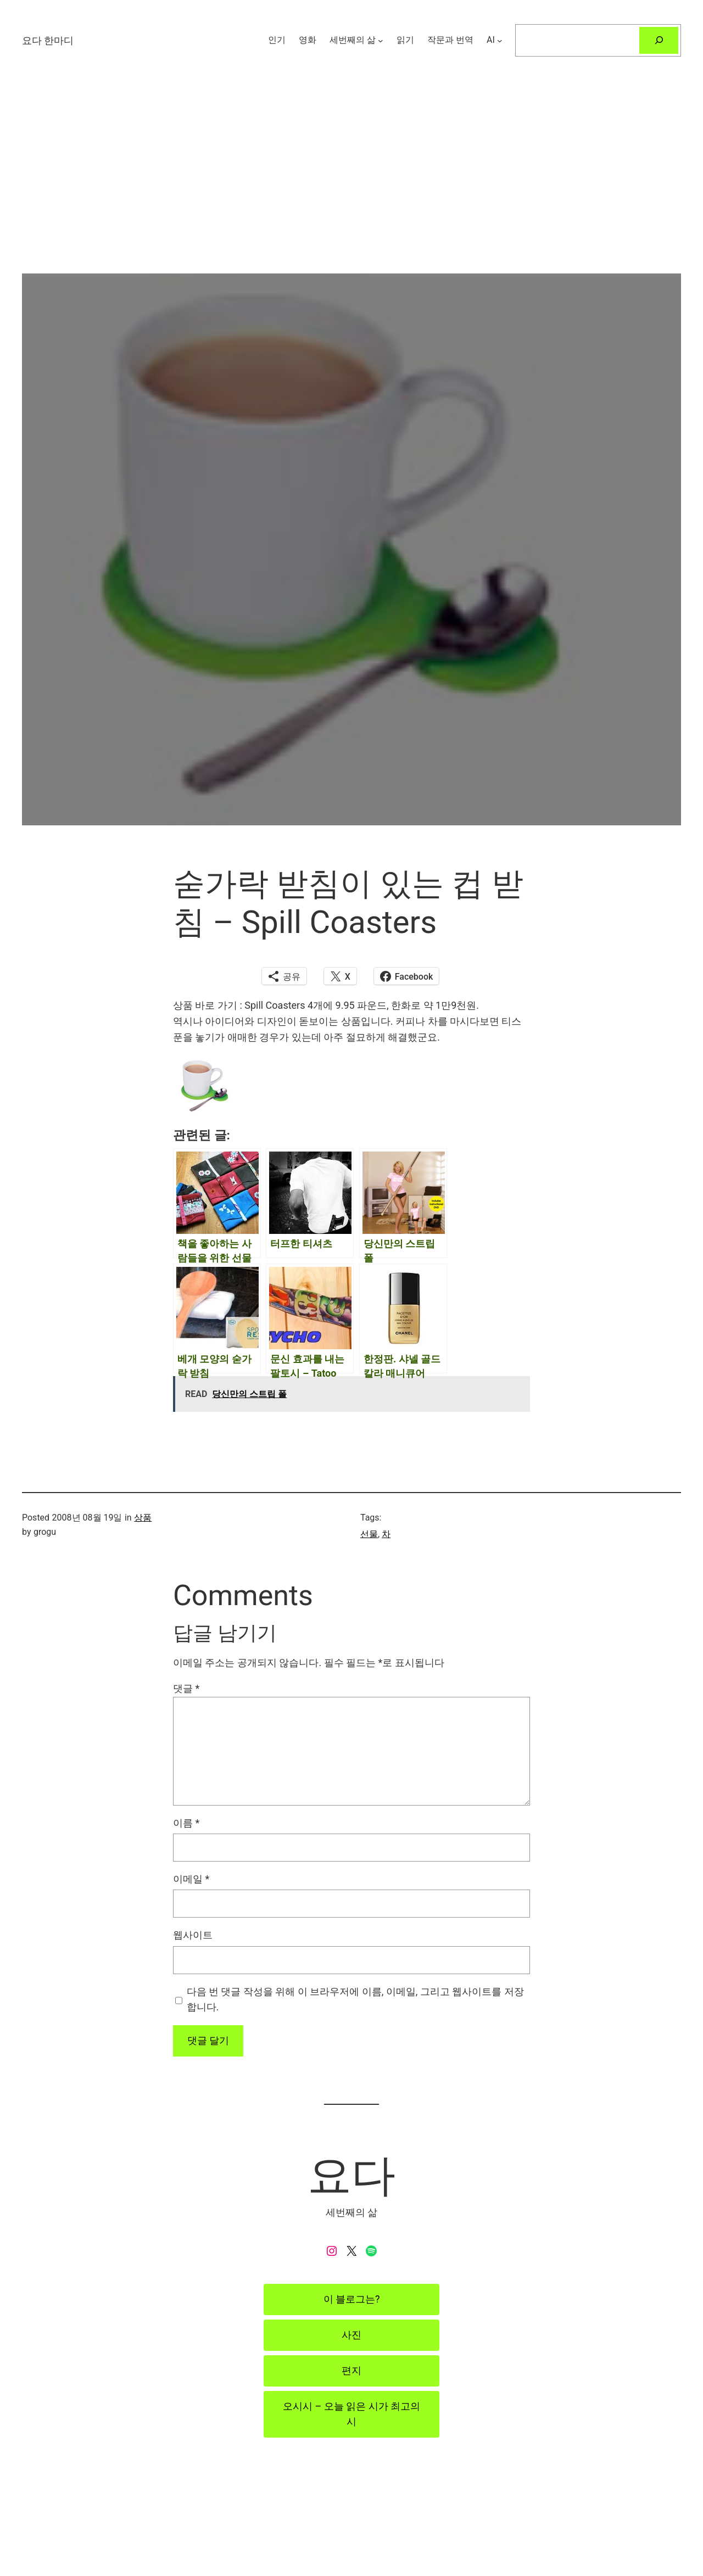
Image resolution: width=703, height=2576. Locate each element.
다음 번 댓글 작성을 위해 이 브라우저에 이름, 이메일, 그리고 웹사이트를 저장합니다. (355, 1999)
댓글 (186, 1688)
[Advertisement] (351, 196)
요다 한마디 (48, 40)
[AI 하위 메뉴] (500, 40)
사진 (351, 2334)
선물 (369, 1534)
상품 (143, 1517)
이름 (186, 1823)
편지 (351, 2370)
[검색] (658, 40)
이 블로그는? (351, 2299)
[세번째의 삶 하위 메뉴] (380, 40)
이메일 (191, 1879)
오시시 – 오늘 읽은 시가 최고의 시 (351, 2414)
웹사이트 (193, 1935)
